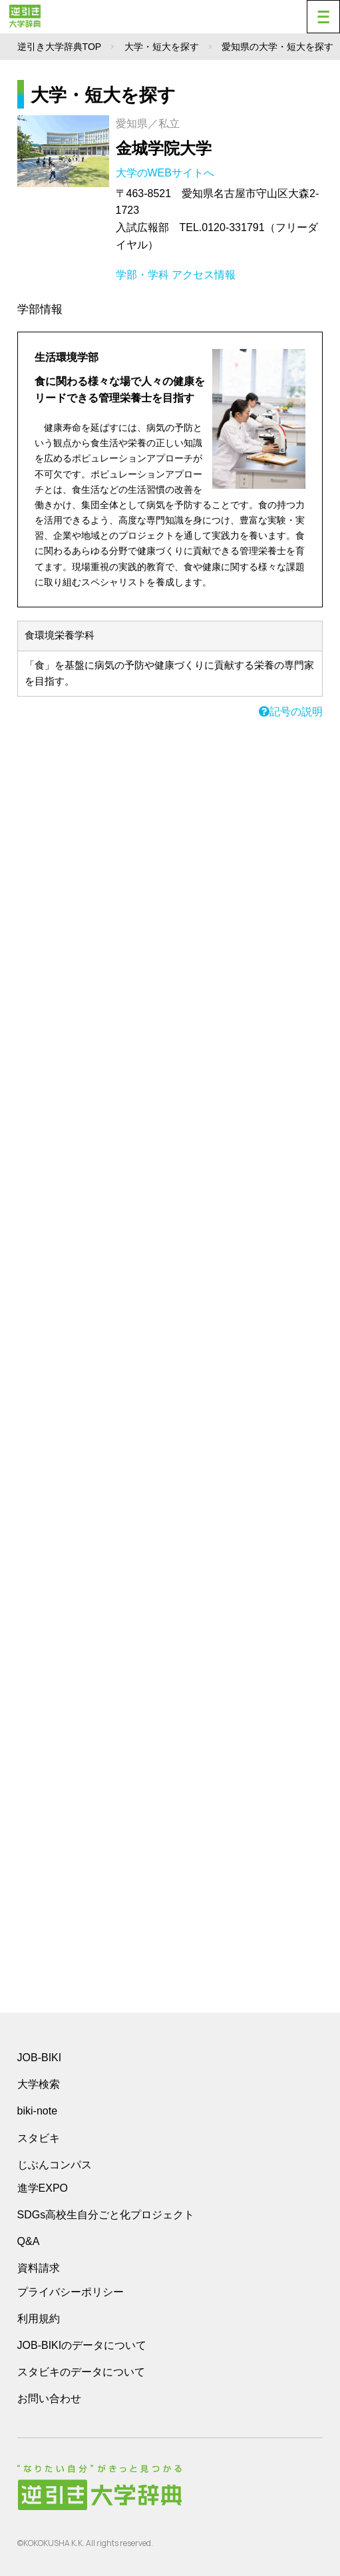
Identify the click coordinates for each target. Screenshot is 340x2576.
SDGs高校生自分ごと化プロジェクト (106, 2214)
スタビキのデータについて (81, 2372)
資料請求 (38, 2268)
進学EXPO (42, 2188)
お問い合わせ (49, 2398)
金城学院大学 (164, 148)
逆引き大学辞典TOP (59, 46)
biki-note (37, 2110)
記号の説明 (291, 711)
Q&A (28, 2241)
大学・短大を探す (161, 46)
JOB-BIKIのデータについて (82, 2345)
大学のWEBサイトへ (167, 172)
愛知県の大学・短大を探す (277, 46)
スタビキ (38, 2137)
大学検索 (38, 2084)
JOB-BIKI (39, 2057)
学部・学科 (142, 274)
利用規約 (38, 2318)
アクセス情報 (204, 274)
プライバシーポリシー (70, 2292)
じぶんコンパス (54, 2164)
